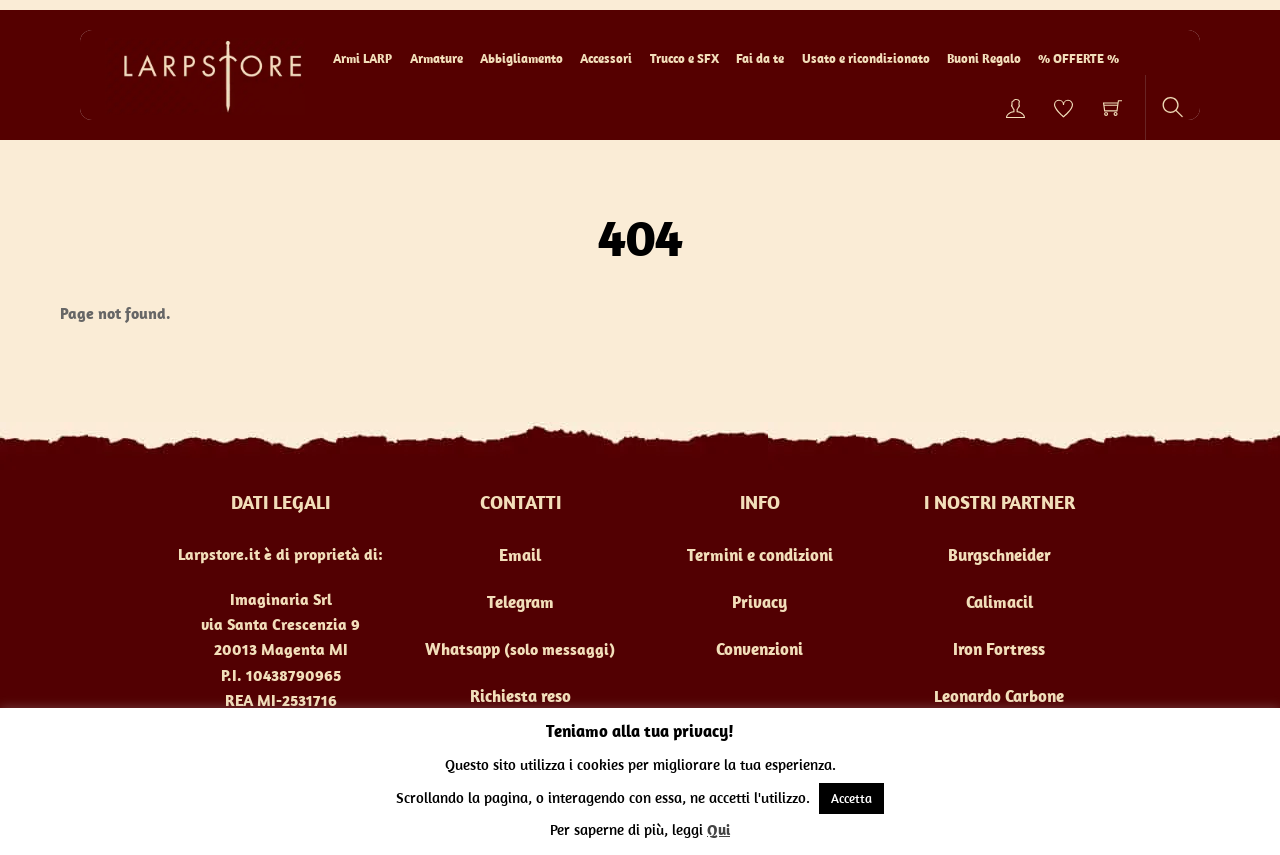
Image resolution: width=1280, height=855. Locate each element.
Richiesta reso (520, 696)
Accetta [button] (851, 798)
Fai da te (760, 58)
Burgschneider (999, 555)
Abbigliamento (521, 58)
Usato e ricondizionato (866, 58)
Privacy (759, 602)
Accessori (606, 58)
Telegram (520, 602)
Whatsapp (462, 649)
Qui (718, 829)
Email (520, 555)
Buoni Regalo (984, 58)
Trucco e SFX (684, 58)
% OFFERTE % (1078, 58)
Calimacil (999, 602)
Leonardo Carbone (999, 696)
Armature (436, 58)
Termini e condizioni (760, 555)
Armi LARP (362, 58)
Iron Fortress (999, 649)
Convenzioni (759, 649)
